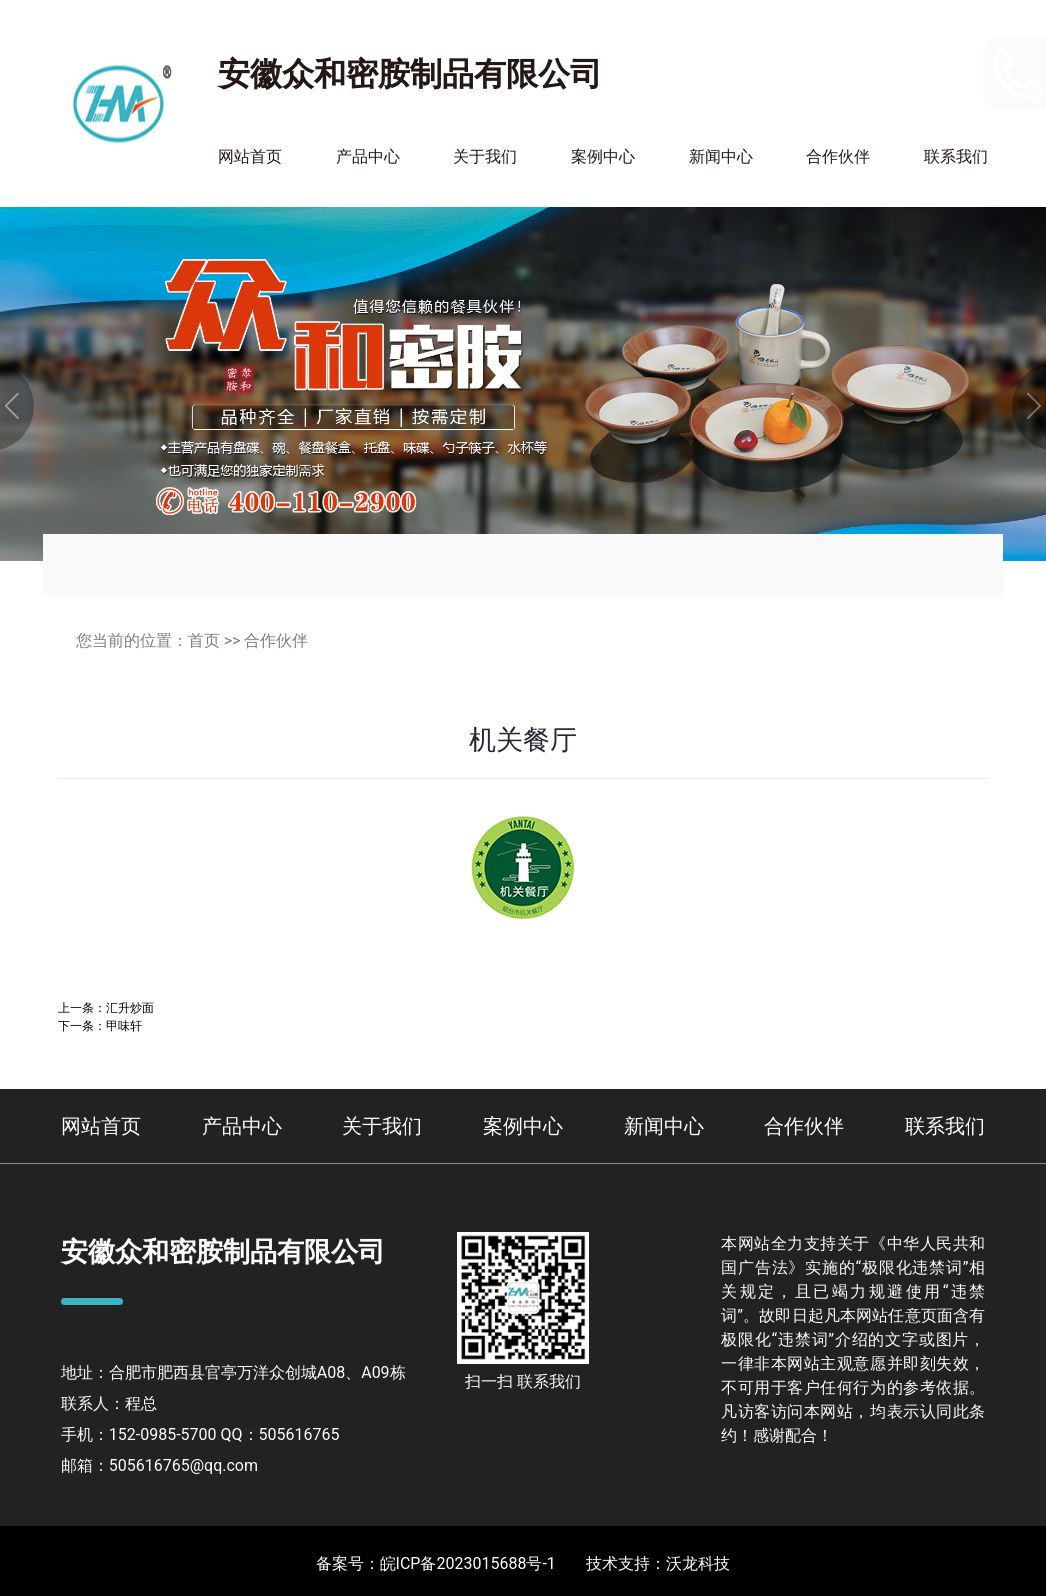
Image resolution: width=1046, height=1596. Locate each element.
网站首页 (250, 156)
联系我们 (956, 156)
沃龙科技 (698, 1563)
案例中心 (603, 156)
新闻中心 (721, 156)
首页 (204, 640)
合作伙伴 (838, 156)
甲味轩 (124, 1025)
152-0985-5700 (915, 59)
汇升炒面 (130, 1007)
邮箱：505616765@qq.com (159, 1465)
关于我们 (485, 156)
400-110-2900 (908, 86)
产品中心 (368, 156)
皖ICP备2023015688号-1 (468, 1563)
